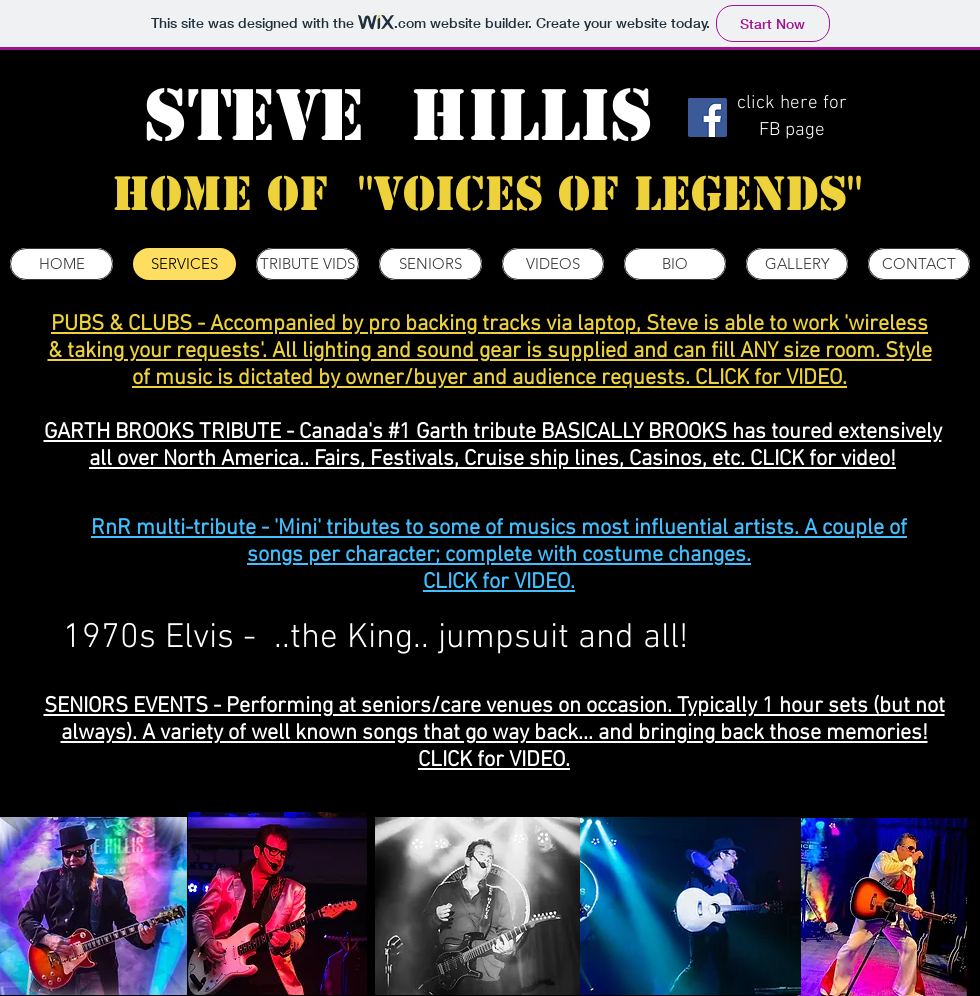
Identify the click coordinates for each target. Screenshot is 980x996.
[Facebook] (707, 117)
